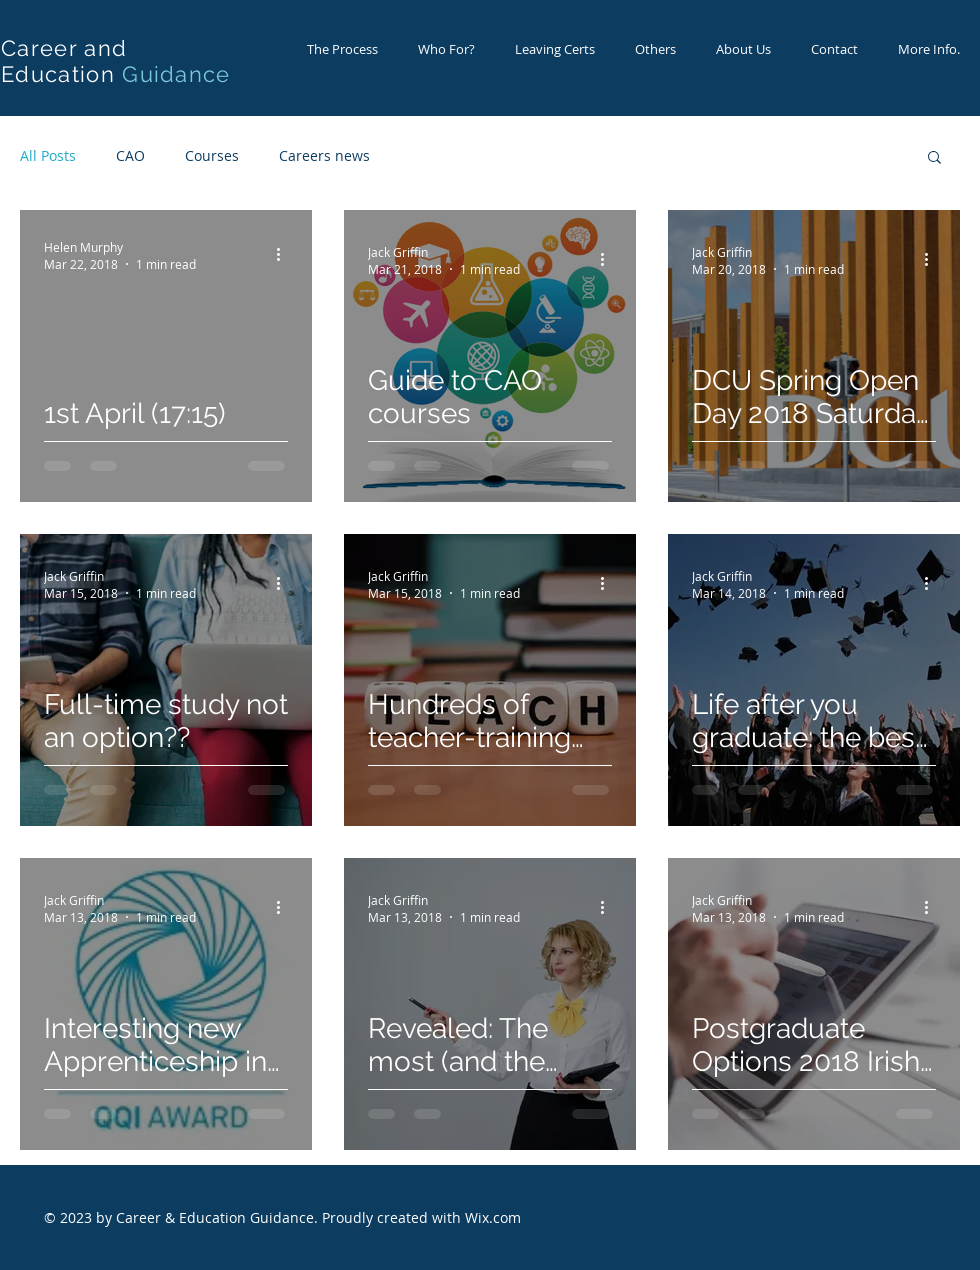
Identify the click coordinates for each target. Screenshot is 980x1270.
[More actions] (285, 255)
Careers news (324, 155)
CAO (130, 155)
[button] (934, 158)
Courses (212, 155)
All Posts (48, 155)
